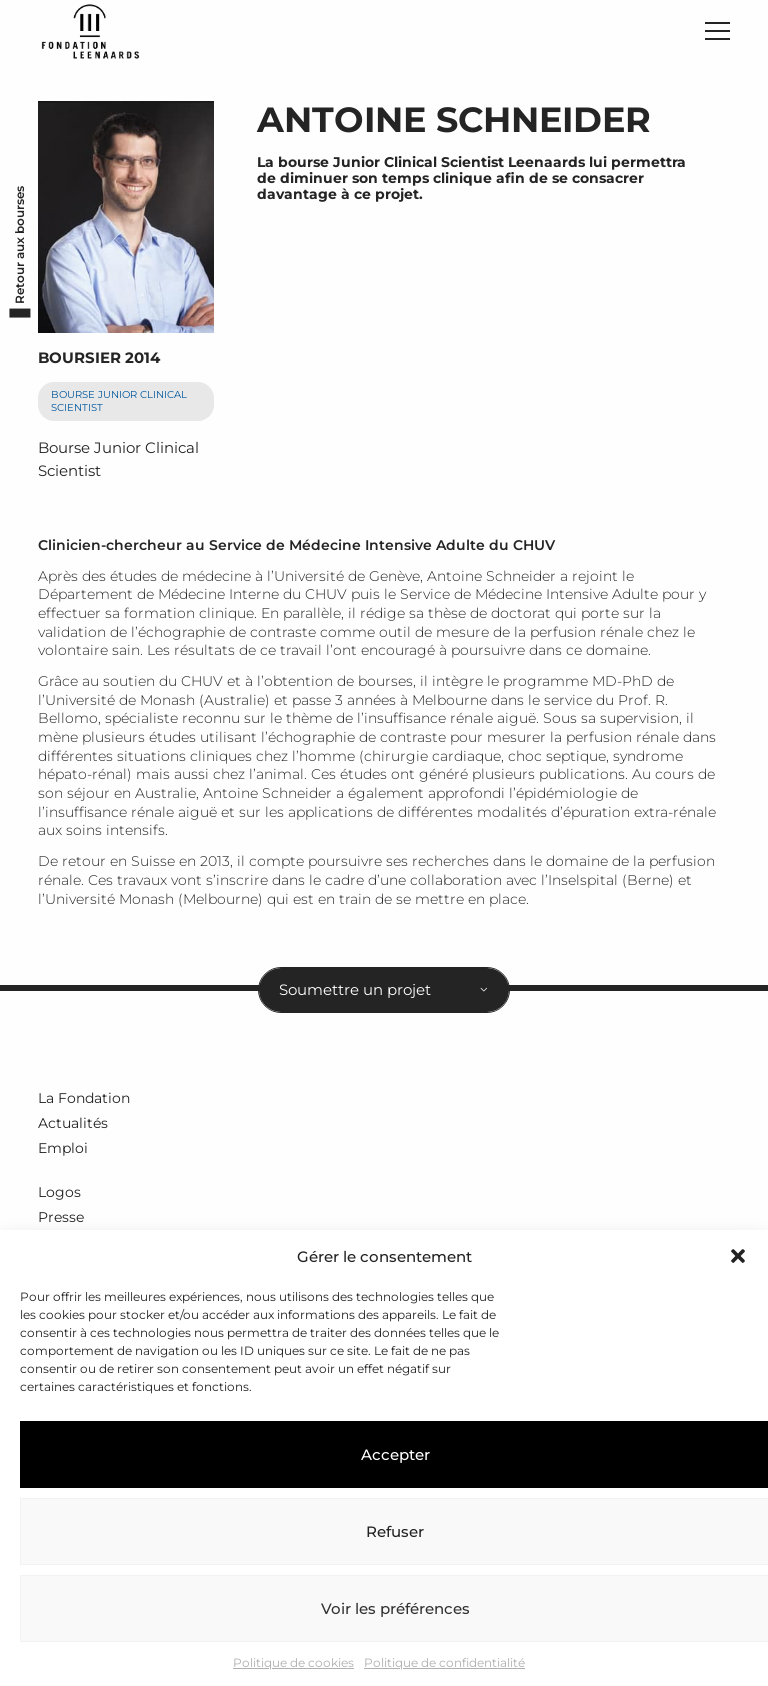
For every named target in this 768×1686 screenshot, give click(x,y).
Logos (59, 1192)
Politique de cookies (293, 1662)
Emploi (63, 1148)
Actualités (73, 1123)
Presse (61, 1217)
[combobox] (384, 990)
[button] (738, 1256)
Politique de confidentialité (444, 1662)
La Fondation (84, 1098)
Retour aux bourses (19, 245)
